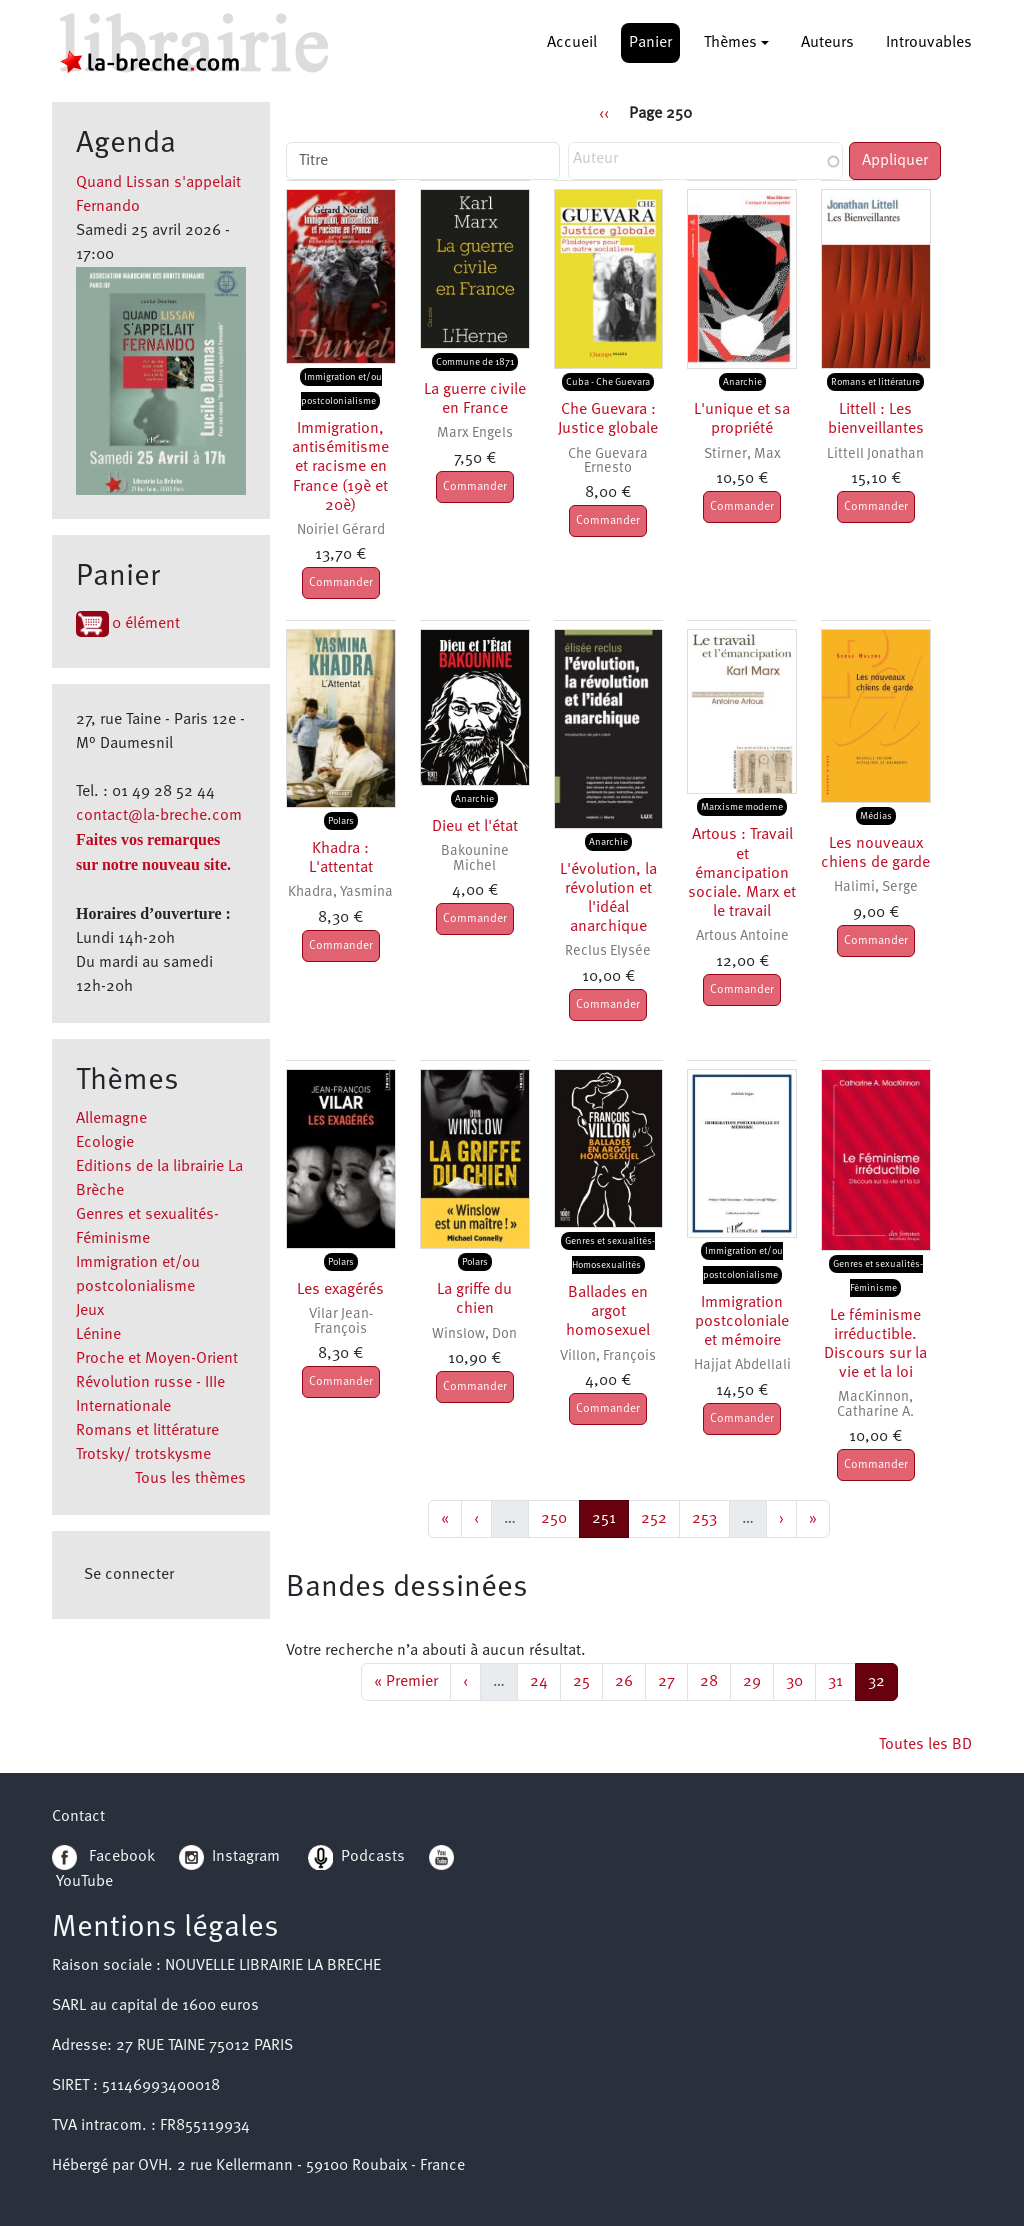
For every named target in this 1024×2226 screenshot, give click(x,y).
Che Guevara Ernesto (608, 461)
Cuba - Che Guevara (608, 382)
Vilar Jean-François (341, 1321)
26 (630, 1679)
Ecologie (105, 1143)
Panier (650, 43)
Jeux (90, 1311)
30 (800, 1679)
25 (587, 1679)
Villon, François (608, 1356)
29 (758, 1679)
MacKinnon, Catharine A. (875, 1404)
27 (672, 1679)
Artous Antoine (742, 936)
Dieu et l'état (475, 827)
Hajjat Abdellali (742, 1365)
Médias (876, 816)
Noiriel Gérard (341, 530)
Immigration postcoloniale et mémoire (742, 1322)
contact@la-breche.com (159, 816)
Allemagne (111, 1119)
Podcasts (356, 1857)
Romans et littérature (147, 1431)
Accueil (572, 43)
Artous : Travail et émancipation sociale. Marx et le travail (742, 873)
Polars (341, 821)
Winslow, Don (474, 1334)
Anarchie (742, 382)
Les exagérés (340, 1290)
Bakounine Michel (475, 858)
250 (556, 1516)
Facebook (103, 1857)
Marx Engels (475, 433)
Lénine (98, 1335)
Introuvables (929, 43)
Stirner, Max (742, 454)
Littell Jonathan (875, 454)
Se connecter (129, 1575)
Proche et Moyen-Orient (157, 1359)
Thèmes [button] (730, 43)
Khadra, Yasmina (340, 892)
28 (715, 1679)
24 (545, 1679)
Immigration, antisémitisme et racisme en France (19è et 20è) (340, 467)
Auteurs (827, 43)
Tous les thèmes (190, 1479)
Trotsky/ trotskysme (143, 1455)
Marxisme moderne (742, 807)
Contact (78, 1817)
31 (841, 1679)
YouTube (84, 1882)
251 (610, 1516)
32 (882, 1679)
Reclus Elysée (608, 951)
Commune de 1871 (475, 362)
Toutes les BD (925, 1745)
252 (656, 1516)
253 (707, 1516)
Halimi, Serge (876, 887)
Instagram (229, 1857)
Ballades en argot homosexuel (608, 1312)
